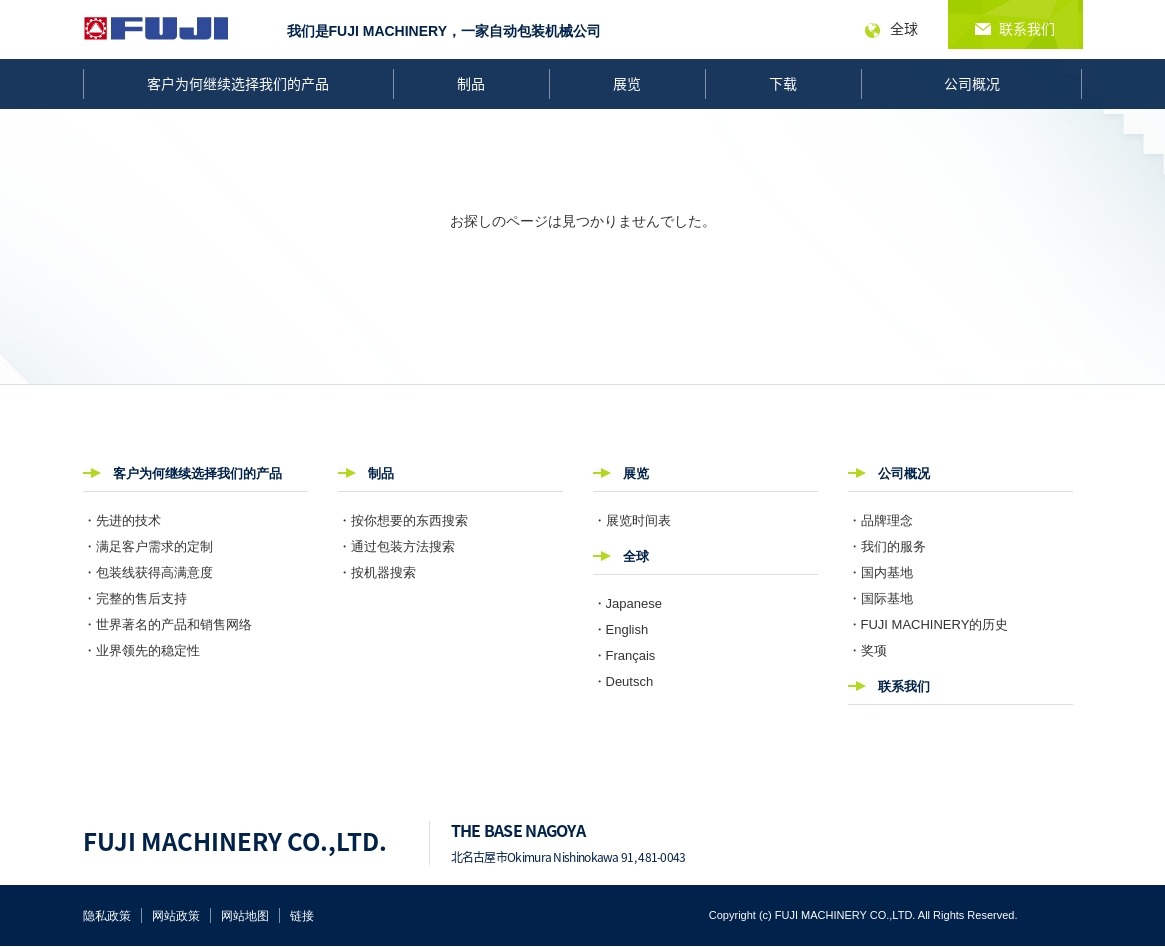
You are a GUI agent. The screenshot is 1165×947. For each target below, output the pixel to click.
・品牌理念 (880, 520)
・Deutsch (623, 681)
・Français (624, 655)
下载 (783, 83)
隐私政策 (107, 916)
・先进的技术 (122, 520)
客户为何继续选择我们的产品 (238, 83)
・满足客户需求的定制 (148, 546)
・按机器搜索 (377, 572)
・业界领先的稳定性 (141, 650)
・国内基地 (880, 572)
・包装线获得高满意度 (148, 572)
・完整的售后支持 (135, 598)
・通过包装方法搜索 (396, 546)
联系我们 (904, 686)
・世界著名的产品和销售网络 (167, 624)
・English (621, 629)
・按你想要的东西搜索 (403, 520)
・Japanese (627, 603)
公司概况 (972, 83)
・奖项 (867, 650)
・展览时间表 (632, 520)
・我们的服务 (887, 546)
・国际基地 (880, 598)
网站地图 (245, 916)
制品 (471, 83)
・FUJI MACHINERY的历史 (928, 624)
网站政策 (176, 916)
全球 (636, 556)
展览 (627, 83)
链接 (302, 916)
